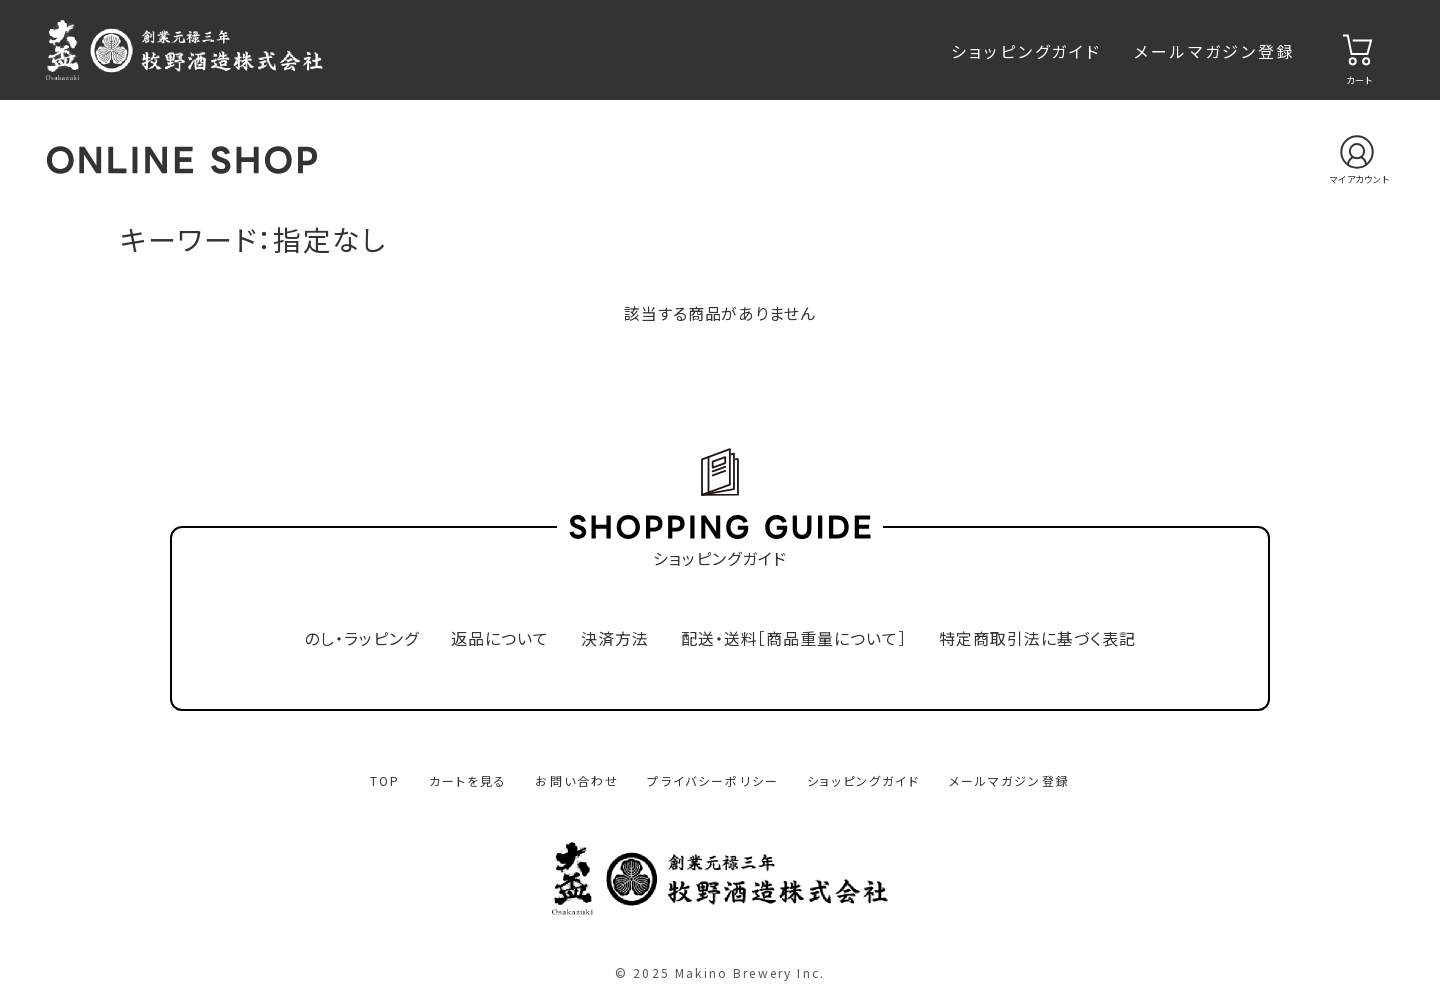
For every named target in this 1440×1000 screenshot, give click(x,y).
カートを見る (468, 780)
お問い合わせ (577, 780)
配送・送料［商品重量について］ (794, 638)
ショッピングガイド (1026, 51)
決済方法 (615, 638)
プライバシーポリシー (713, 780)
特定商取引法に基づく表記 (1037, 638)
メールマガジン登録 (1215, 51)
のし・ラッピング (361, 638)
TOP (385, 780)
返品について (500, 638)
